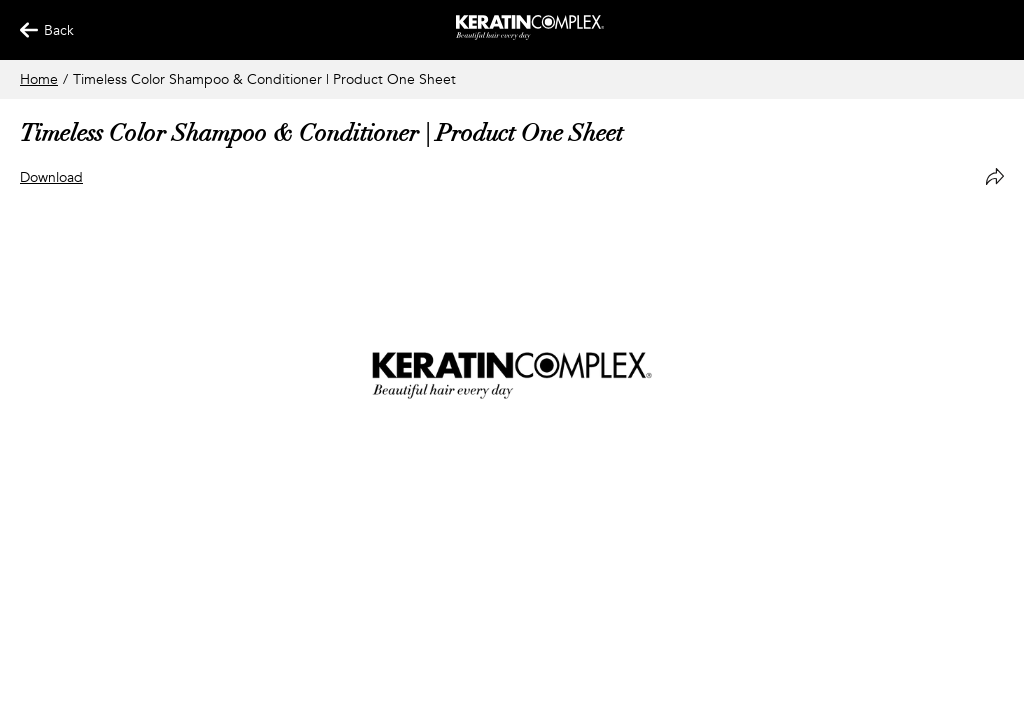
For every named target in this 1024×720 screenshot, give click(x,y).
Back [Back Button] (38, 30)
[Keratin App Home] (530, 35)
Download (51, 177)
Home (39, 79)
